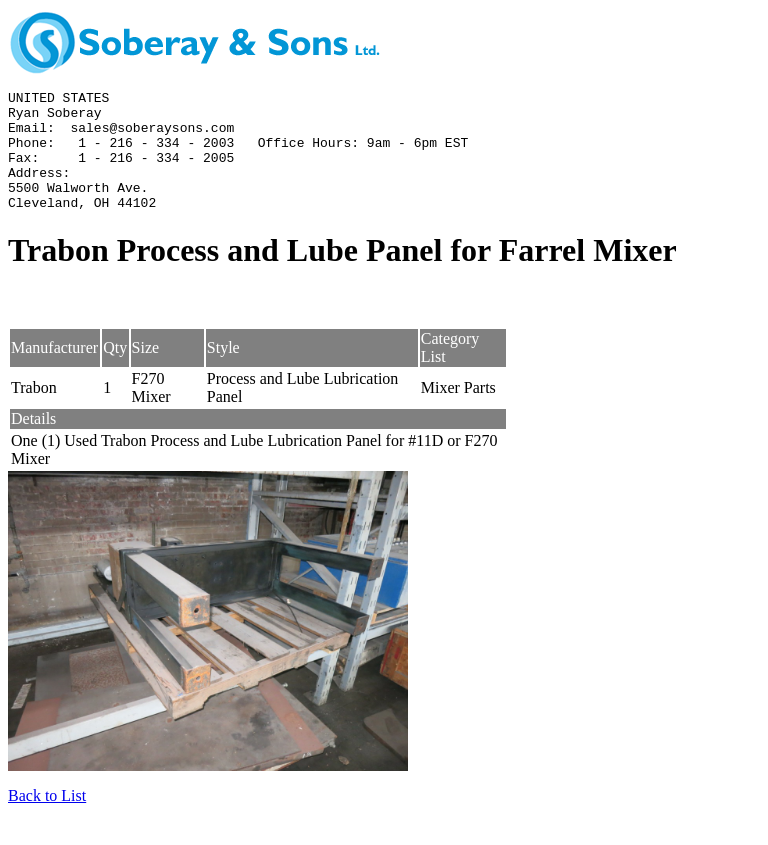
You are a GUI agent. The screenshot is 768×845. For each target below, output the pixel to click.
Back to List (47, 819)
